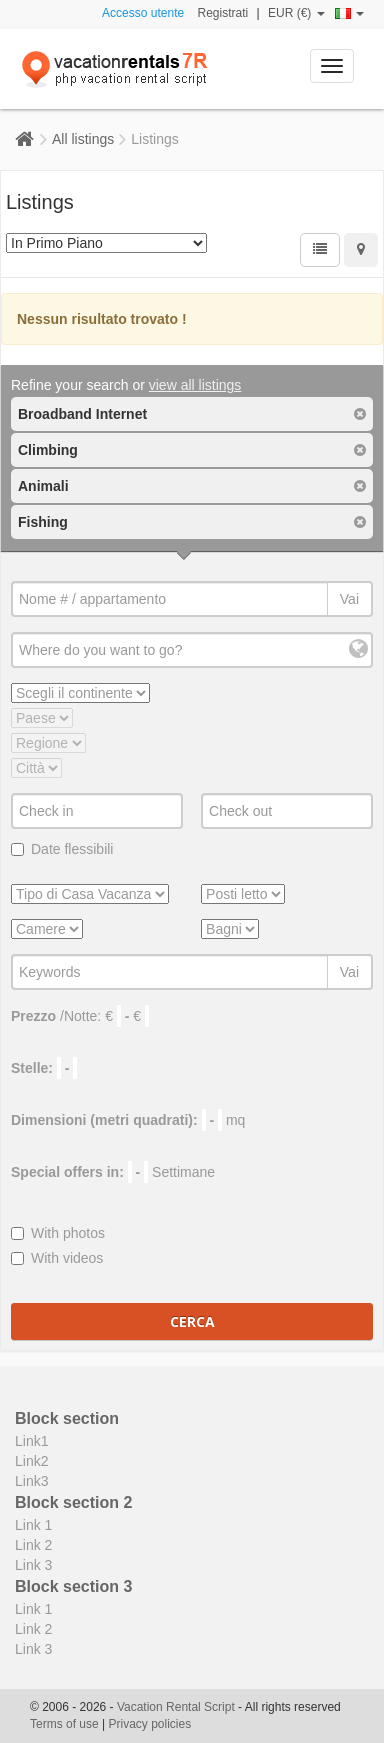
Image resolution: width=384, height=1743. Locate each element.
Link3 (31, 1481)
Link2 (31, 1461)
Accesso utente (143, 13)
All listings (83, 139)
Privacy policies (150, 1724)
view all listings (195, 385)
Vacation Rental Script (177, 1707)
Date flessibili (62, 849)
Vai (349, 599)
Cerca (192, 1321)
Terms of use (64, 1724)
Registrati (223, 13)
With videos (57, 1258)
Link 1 (33, 1525)
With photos (58, 1233)
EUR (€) (296, 13)
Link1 (31, 1441)
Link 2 (33, 1545)
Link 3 (33, 1565)
